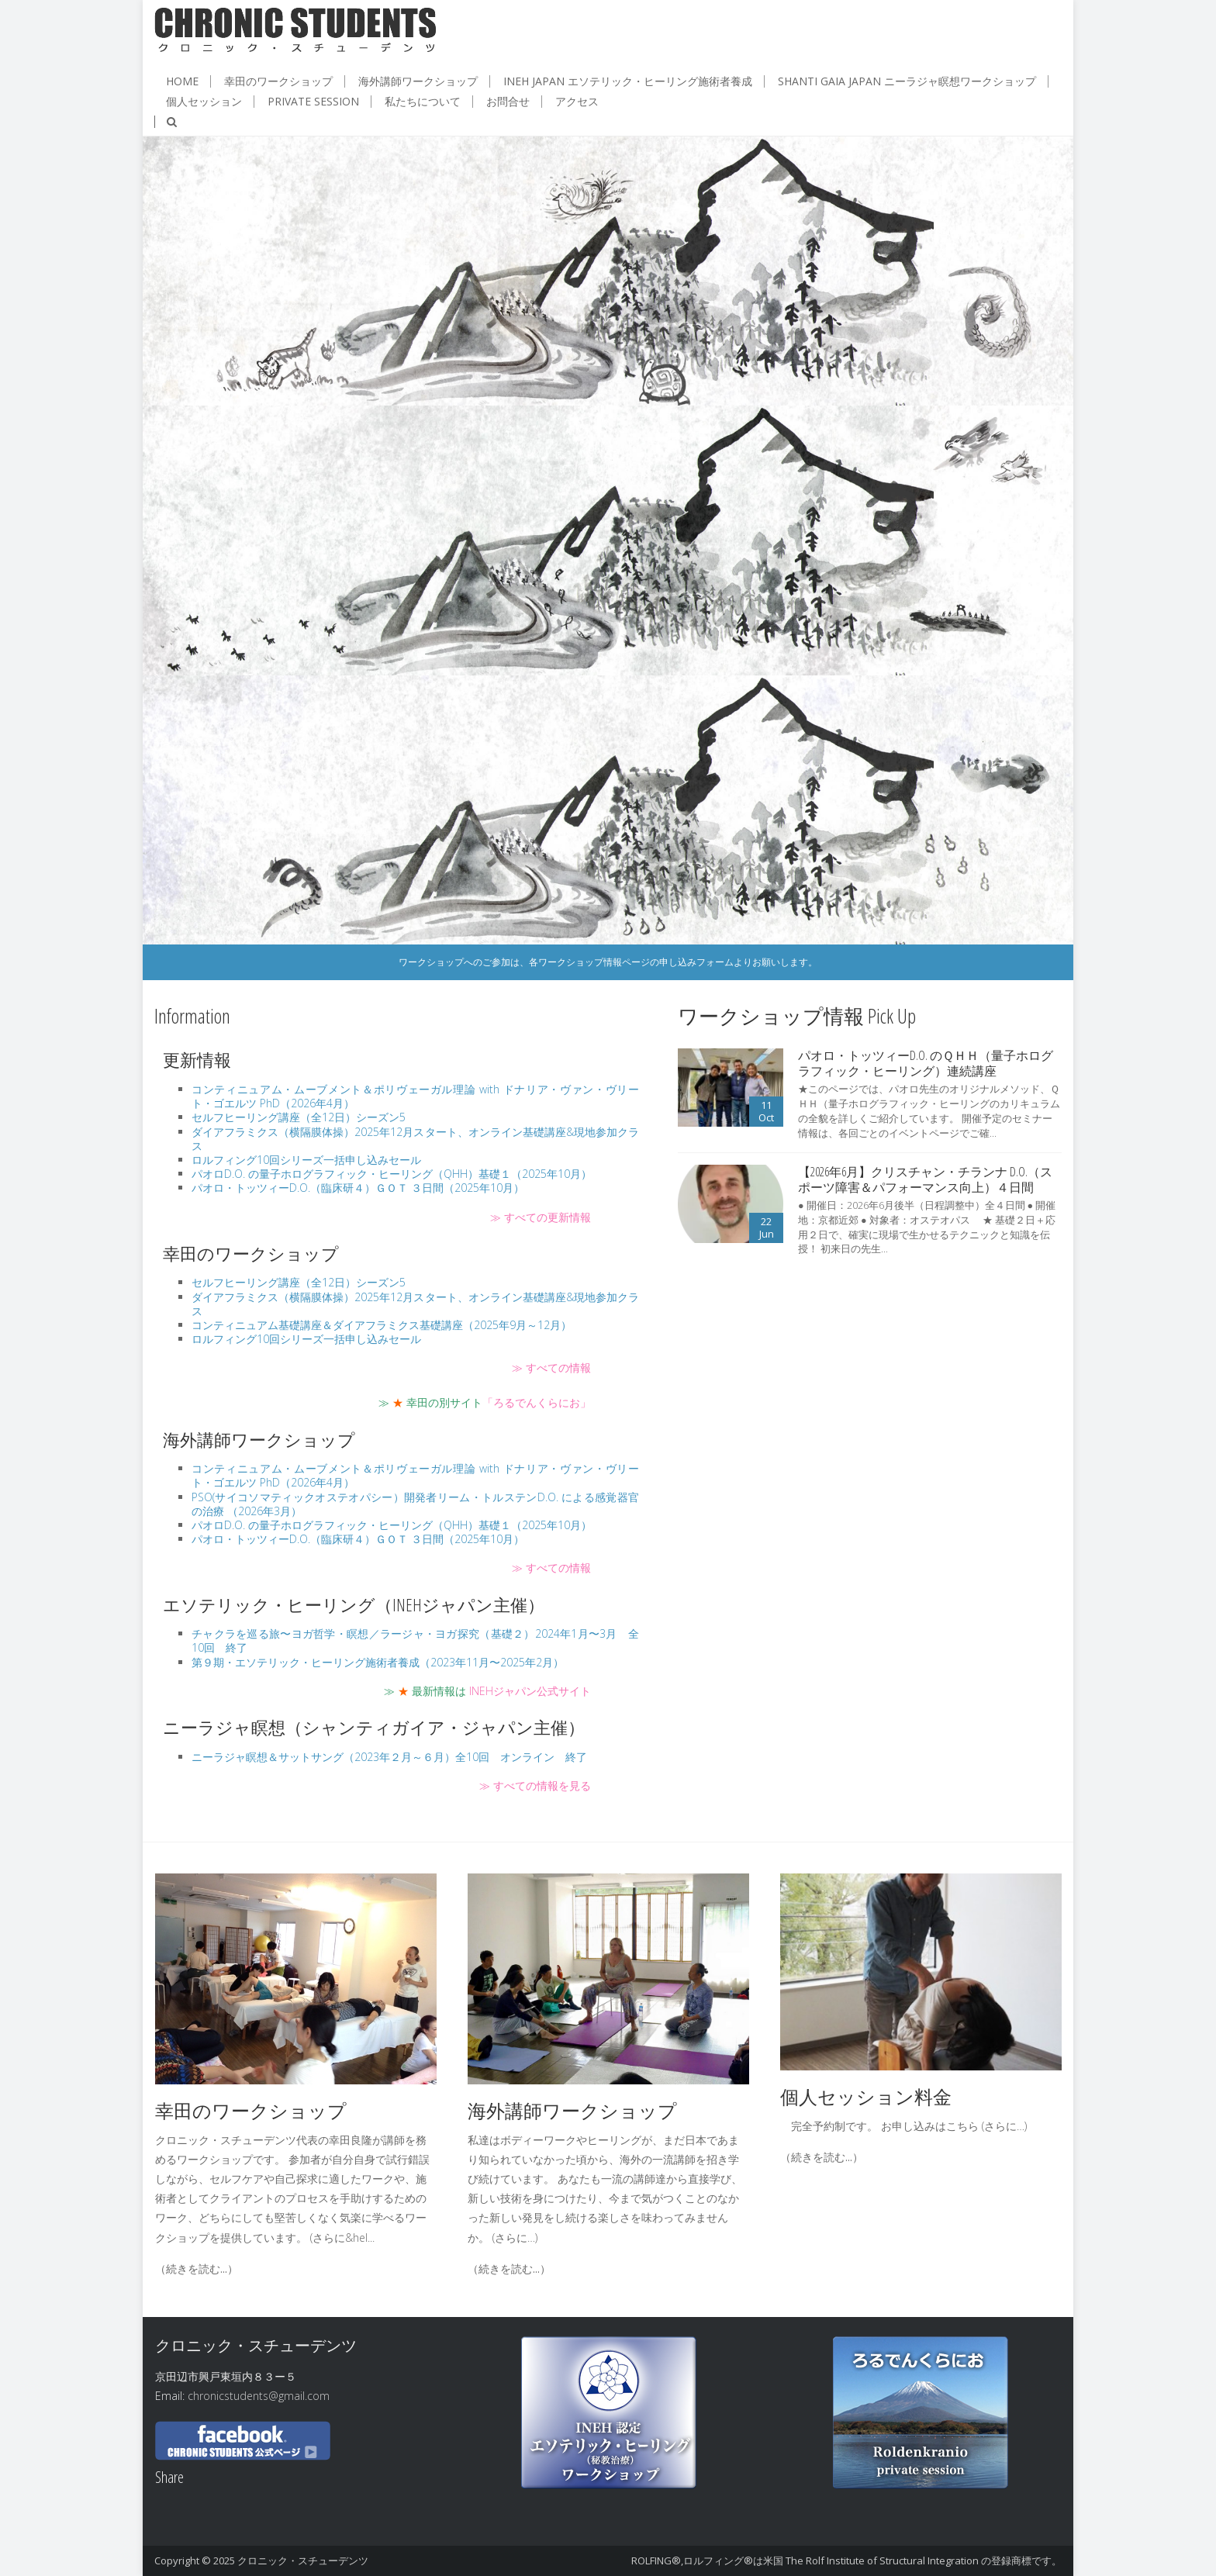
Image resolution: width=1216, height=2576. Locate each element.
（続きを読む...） (196, 2268)
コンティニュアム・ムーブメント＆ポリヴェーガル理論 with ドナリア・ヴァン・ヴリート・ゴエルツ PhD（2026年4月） (415, 1096)
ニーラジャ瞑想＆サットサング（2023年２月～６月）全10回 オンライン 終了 (389, 1756)
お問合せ (508, 101)
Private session (313, 101)
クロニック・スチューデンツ (302, 2560)
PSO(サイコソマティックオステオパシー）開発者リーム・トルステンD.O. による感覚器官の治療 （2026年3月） (415, 1504)
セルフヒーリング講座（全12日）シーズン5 (299, 1117)
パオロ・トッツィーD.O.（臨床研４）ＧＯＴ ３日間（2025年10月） (358, 1187)
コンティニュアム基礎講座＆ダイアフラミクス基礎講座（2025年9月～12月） (382, 1324)
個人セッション (204, 101)
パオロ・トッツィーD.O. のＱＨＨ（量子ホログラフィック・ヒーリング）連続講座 (925, 1063)
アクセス (577, 101)
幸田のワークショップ (278, 81)
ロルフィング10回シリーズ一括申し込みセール (306, 1159)
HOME (182, 81)
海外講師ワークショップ (418, 81)
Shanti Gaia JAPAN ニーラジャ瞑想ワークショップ (907, 81)
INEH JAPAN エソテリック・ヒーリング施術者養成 (627, 81)
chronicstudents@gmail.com (259, 2395)
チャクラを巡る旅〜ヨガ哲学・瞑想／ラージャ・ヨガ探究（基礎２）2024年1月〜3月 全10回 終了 (415, 1640)
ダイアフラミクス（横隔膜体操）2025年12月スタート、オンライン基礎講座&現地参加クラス (415, 1138)
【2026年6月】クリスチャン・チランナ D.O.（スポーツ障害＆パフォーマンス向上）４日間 (925, 1179)
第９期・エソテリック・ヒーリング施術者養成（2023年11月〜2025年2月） (378, 1662)
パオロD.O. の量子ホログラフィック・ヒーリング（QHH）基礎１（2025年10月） (392, 1173)
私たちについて (423, 101)
